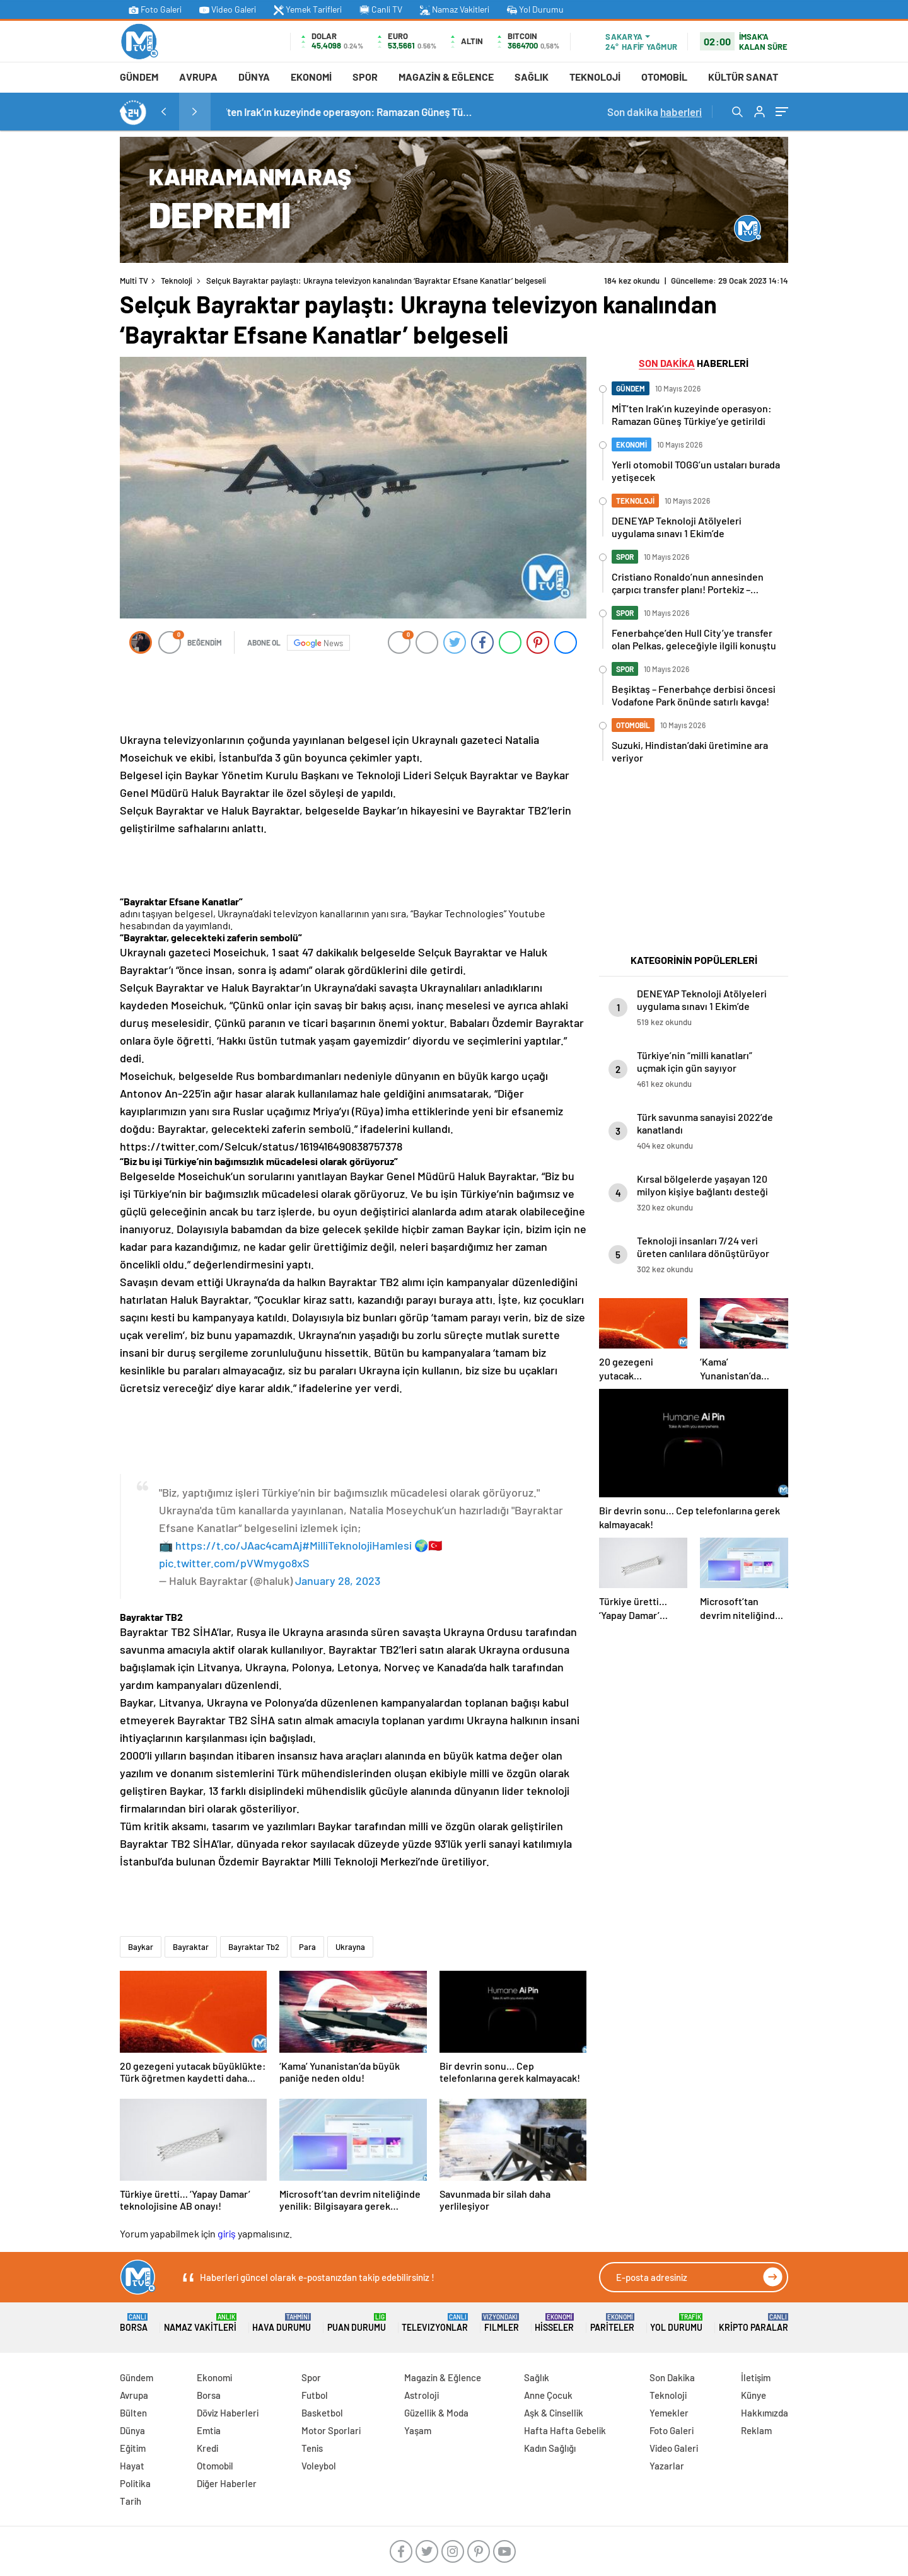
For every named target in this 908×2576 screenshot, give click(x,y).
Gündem (139, 77)
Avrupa (198, 77)
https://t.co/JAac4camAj (238, 1545)
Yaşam (417, 2430)
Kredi (207, 2448)
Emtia (209, 2430)
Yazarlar (666, 2465)
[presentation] (163, 112)
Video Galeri (227, 9)
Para (307, 1947)
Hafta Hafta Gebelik (565, 2430)
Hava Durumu (281, 2323)
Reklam (756, 2430)
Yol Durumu (535, 9)
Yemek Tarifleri (308, 9)
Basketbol (322, 2412)
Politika (135, 2483)
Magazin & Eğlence (446, 77)
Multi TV (134, 281)
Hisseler (554, 2323)
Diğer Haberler (227, 2483)
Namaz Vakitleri (454, 9)
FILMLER (501, 2323)
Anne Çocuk (548, 2395)
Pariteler (612, 2323)
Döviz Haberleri (228, 2412)
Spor (365, 77)
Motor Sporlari (331, 2430)
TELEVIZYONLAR (435, 2323)
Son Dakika (672, 2377)
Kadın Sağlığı (550, 2448)
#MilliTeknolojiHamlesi (357, 1545)
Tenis (312, 2448)
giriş (227, 2233)
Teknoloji (594, 77)
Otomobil (664, 77)
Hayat (132, 2465)
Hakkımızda (764, 2412)
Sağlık (532, 77)
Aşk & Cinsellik (553, 2412)
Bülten (133, 2412)
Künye (753, 2395)
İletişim (756, 2377)
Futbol (314, 2395)
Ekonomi (311, 77)
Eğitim (133, 2448)
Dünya (254, 77)
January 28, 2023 (337, 1580)
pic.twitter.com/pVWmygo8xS (234, 1563)
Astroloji (421, 2395)
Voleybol (318, 2465)
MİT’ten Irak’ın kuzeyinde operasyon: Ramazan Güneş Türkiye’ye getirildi (399, 111)
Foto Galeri (155, 9)
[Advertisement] (63, 326)
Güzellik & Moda (436, 2412)
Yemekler (669, 2412)
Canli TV (380, 9)
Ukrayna (350, 1947)
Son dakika (654, 111)
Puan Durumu (356, 2323)
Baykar (140, 1947)
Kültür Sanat (743, 77)
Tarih (130, 2501)
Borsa (134, 2323)
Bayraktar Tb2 (253, 1947)
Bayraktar (191, 1947)
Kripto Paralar (753, 2323)
